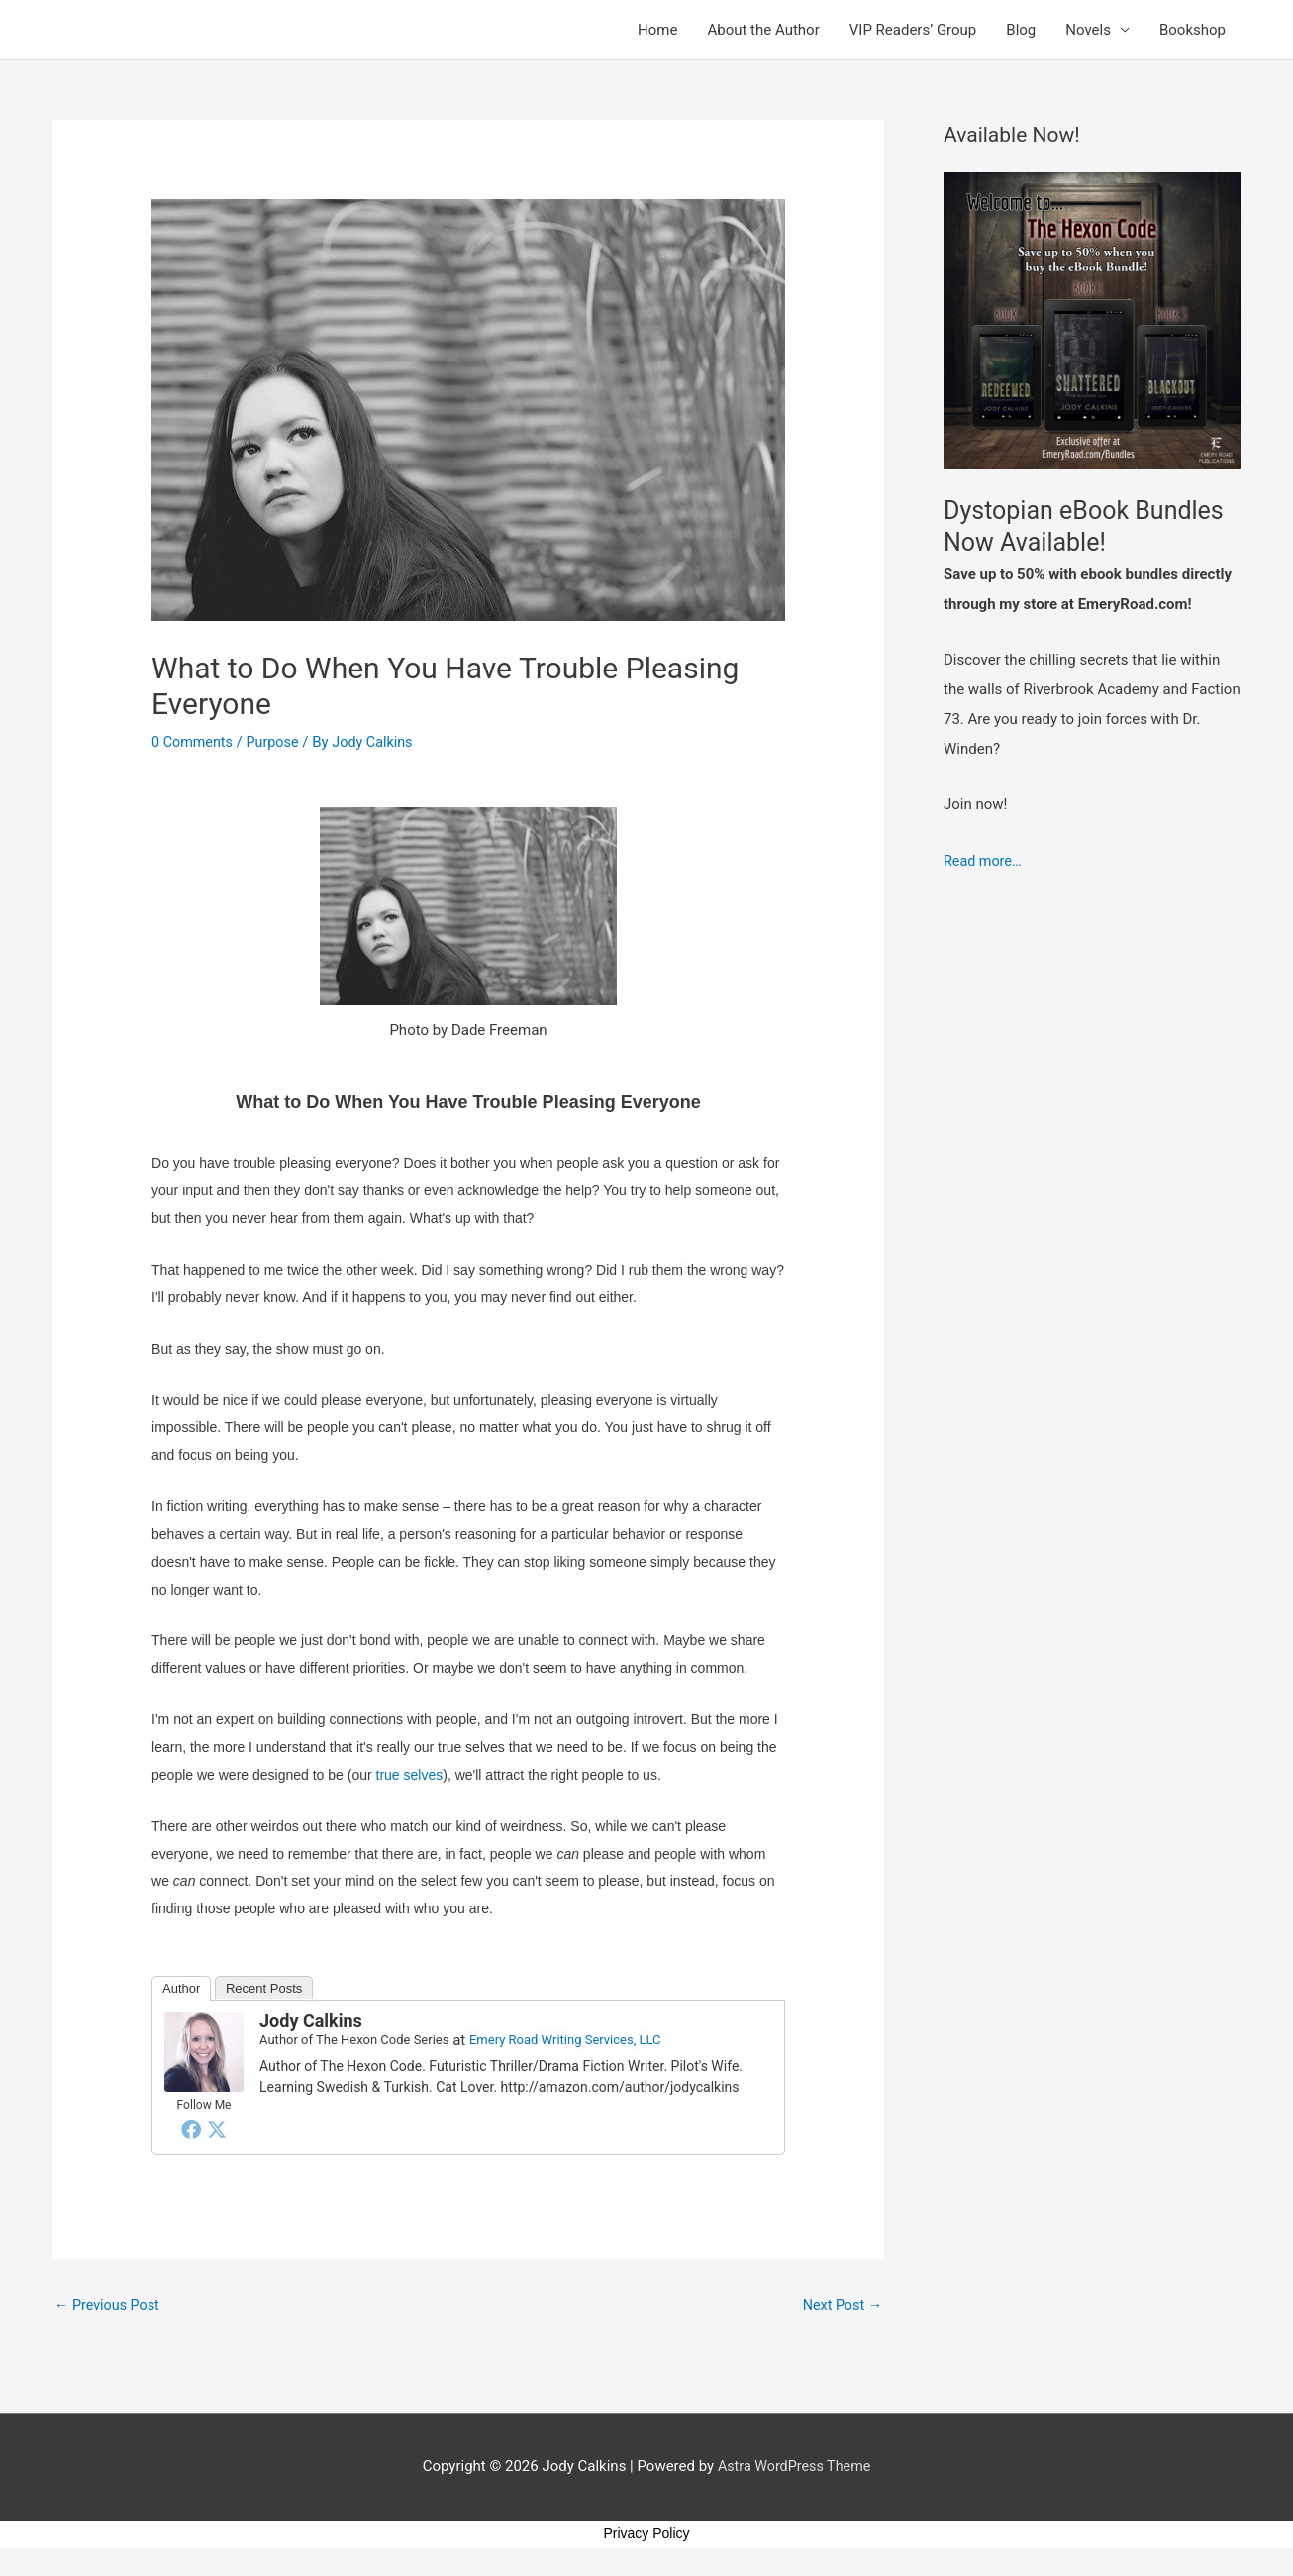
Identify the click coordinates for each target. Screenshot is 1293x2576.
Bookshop (1192, 30)
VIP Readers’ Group (913, 30)
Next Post (840, 2306)
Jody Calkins (310, 2020)
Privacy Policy (646, 2535)
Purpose (277, 742)
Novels (1088, 30)
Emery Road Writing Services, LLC (565, 2039)
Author (181, 1988)
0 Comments (194, 742)
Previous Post (109, 2306)
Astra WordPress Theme (794, 2468)
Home (657, 30)
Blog (1021, 30)
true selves (410, 1775)
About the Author (763, 30)
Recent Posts (264, 1988)
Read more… (984, 861)
